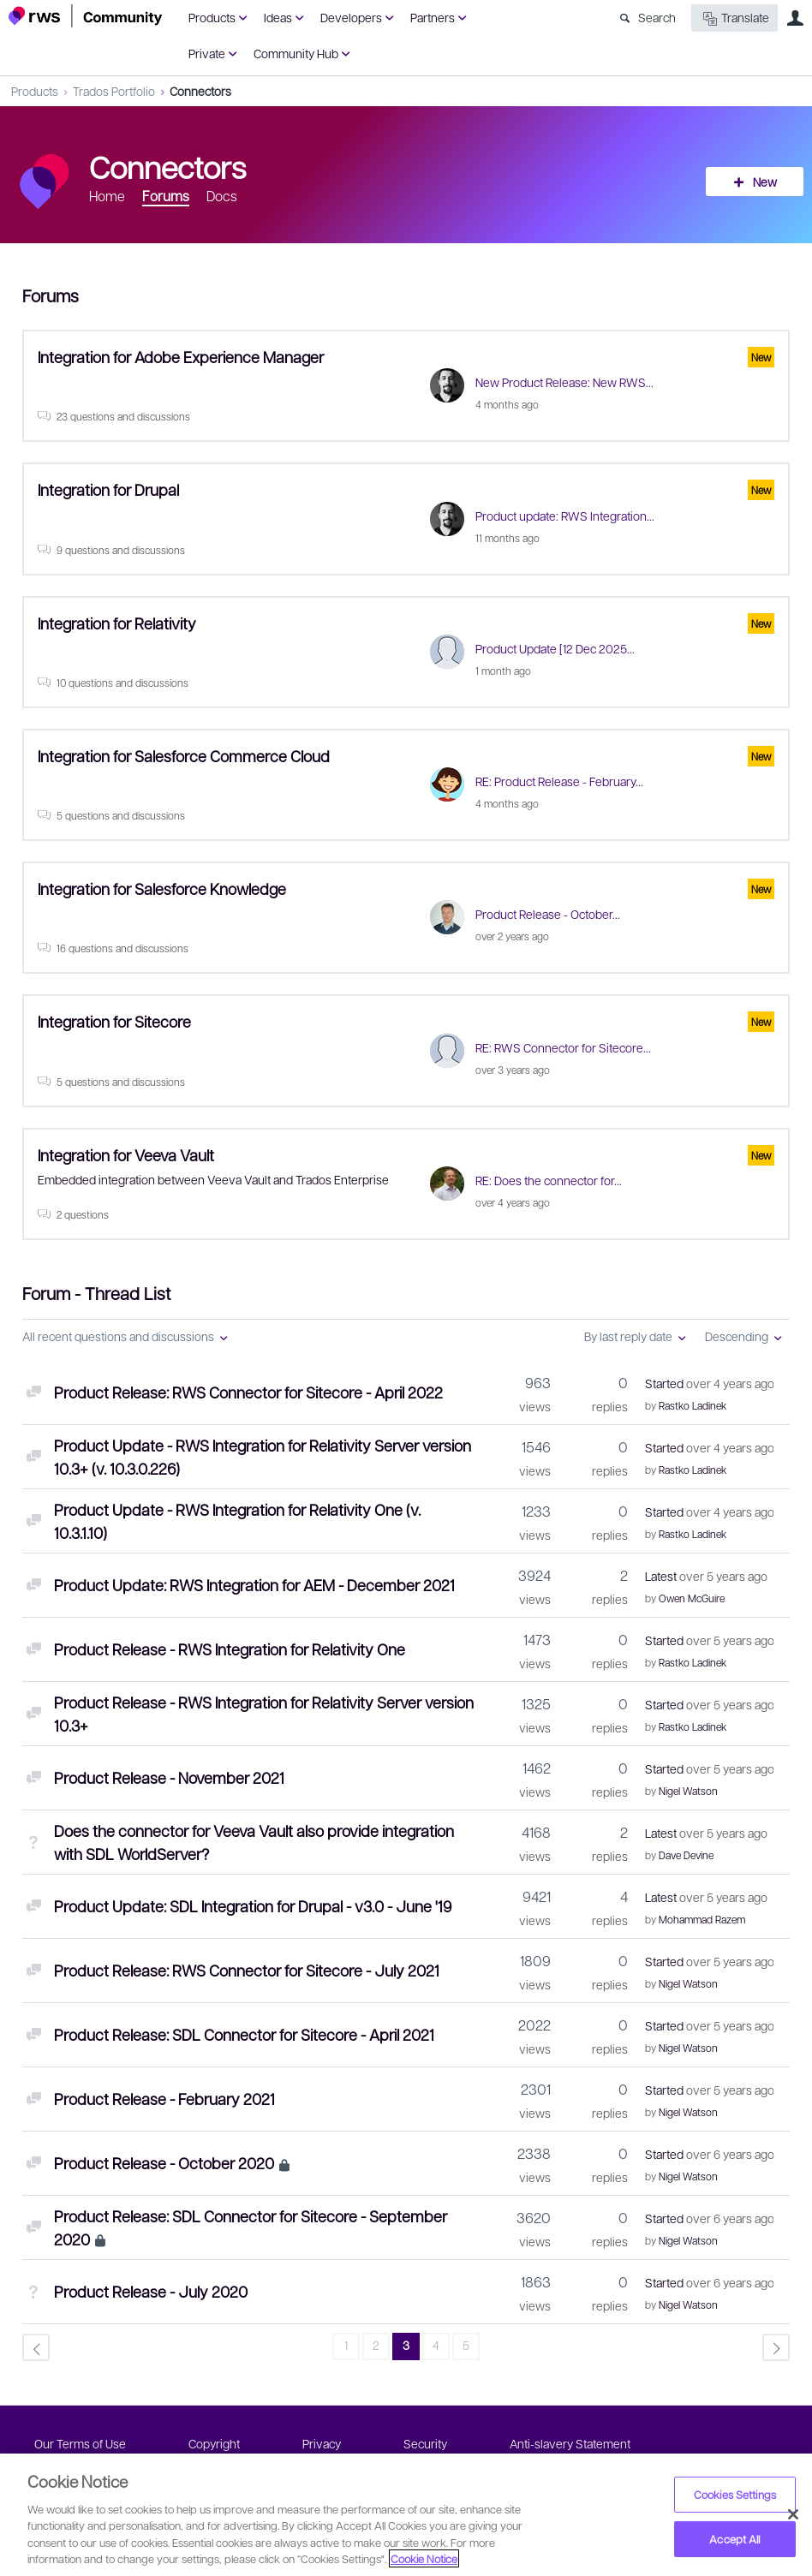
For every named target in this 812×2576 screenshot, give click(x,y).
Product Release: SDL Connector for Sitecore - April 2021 (244, 2034)
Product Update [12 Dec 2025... (555, 648)
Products (212, 17)
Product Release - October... (547, 913)
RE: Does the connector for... (548, 1180)
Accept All (734, 2538)
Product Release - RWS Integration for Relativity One (229, 1649)
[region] (406, 2515)
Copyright (214, 2443)
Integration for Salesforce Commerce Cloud (184, 756)
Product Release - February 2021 (164, 2098)
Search (657, 17)
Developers (351, 17)
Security (425, 2443)
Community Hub (296, 53)
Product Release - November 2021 (169, 1777)
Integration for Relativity (117, 623)
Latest (706, 1575)
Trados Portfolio (114, 90)
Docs (221, 196)
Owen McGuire (692, 1598)
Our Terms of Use (80, 2443)
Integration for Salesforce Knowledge (162, 888)
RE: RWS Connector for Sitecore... (563, 1047)
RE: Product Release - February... (559, 781)
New (765, 181)
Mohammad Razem (702, 1919)
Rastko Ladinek (692, 1405)
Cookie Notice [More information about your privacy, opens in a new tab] (424, 2558)
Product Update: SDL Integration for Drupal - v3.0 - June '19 (252, 1906)
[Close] (793, 2514)
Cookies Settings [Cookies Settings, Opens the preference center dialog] (735, 2494)
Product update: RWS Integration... (564, 515)
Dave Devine (686, 1855)
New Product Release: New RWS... (564, 382)
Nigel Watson (688, 1791)
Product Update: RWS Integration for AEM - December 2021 (254, 1585)
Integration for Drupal (108, 489)
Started (709, 1383)
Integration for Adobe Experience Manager (181, 357)
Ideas (278, 17)
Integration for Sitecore (114, 1021)
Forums (165, 196)
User (794, 18)
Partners (432, 17)
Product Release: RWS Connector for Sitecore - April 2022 (248, 1392)
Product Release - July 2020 (151, 2291)
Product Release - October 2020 (164, 2163)
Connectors (200, 90)
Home (107, 196)
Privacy (321, 2443)
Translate (734, 18)
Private (206, 53)
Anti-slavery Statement (570, 2443)
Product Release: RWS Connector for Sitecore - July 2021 (246, 1970)
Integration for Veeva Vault (126, 1155)
